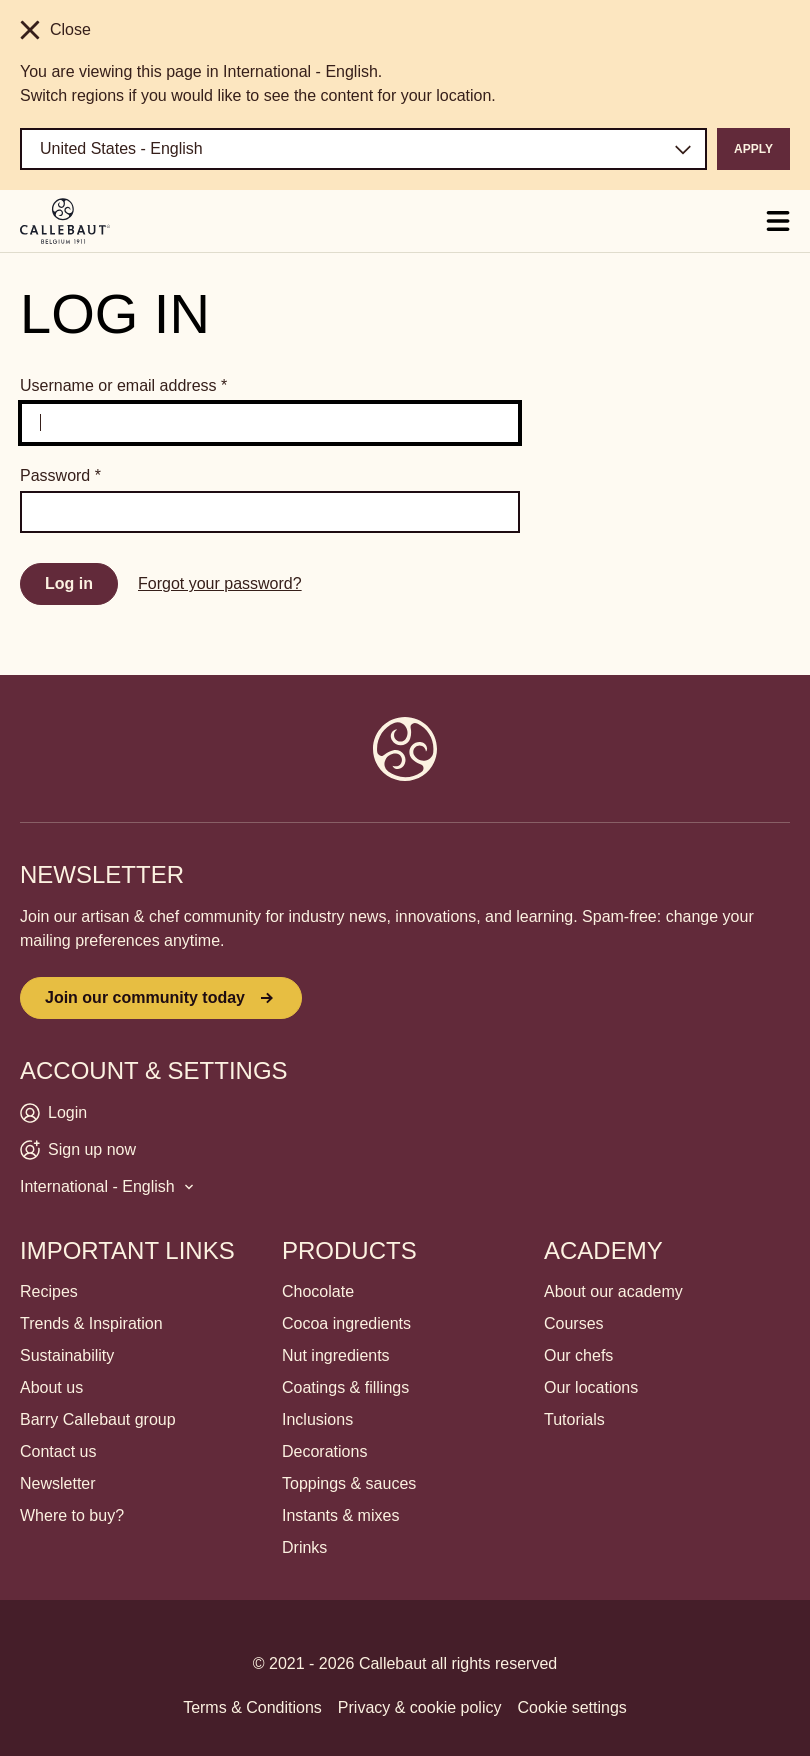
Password (60, 475)
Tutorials (574, 1419)
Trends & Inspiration (91, 1323)
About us (51, 1387)
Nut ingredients (336, 1355)
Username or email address (123, 385)
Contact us (58, 1451)
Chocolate (318, 1291)
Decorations (324, 1451)
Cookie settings (571, 1707)
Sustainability (67, 1355)
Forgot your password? (220, 583)
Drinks (304, 1547)
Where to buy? (72, 1515)
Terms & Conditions (252, 1707)
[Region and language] (363, 149)
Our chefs (578, 1355)
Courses (574, 1323)
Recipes (49, 1291)
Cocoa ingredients (346, 1323)
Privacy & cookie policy (420, 1707)
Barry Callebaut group (98, 1419)
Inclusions (317, 1419)
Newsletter (58, 1483)
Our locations (591, 1387)
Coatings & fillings (345, 1387)
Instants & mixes (340, 1515)
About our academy (613, 1291)
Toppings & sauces (349, 1483)
